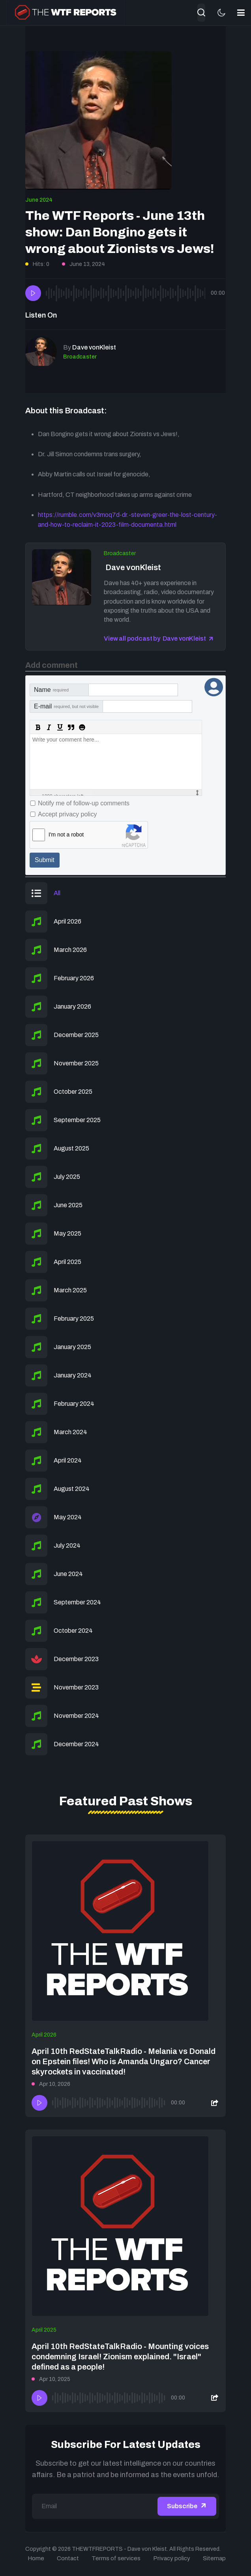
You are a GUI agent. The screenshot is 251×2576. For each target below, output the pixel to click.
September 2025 (77, 1120)
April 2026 (67, 921)
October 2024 (73, 1630)
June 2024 (38, 200)
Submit (44, 860)
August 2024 (72, 1488)
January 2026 (72, 1006)
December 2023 (76, 1659)
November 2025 (76, 1063)
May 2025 (67, 1233)
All (57, 893)
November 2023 (76, 1687)
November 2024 (76, 1715)
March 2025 (70, 1290)
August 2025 (71, 1148)
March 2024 (70, 1432)
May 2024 (68, 1517)
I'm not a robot (66, 834)
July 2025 (67, 1176)
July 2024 (67, 1545)
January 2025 (72, 1347)
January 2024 (73, 1375)
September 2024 (77, 1602)
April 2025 (67, 1261)
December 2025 (76, 1035)
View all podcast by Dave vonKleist (155, 638)
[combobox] (201, 12)
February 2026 (74, 978)
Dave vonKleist (132, 567)
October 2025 (73, 1091)
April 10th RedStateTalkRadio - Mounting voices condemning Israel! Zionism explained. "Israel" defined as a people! (120, 2356)
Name (51, 689)
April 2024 (68, 1460)
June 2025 (68, 1205)
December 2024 (76, 1744)
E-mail (66, 706)
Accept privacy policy (67, 814)
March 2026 (70, 949)
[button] (241, 12)
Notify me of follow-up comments (83, 803)
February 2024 (74, 1403)
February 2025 (74, 1318)
